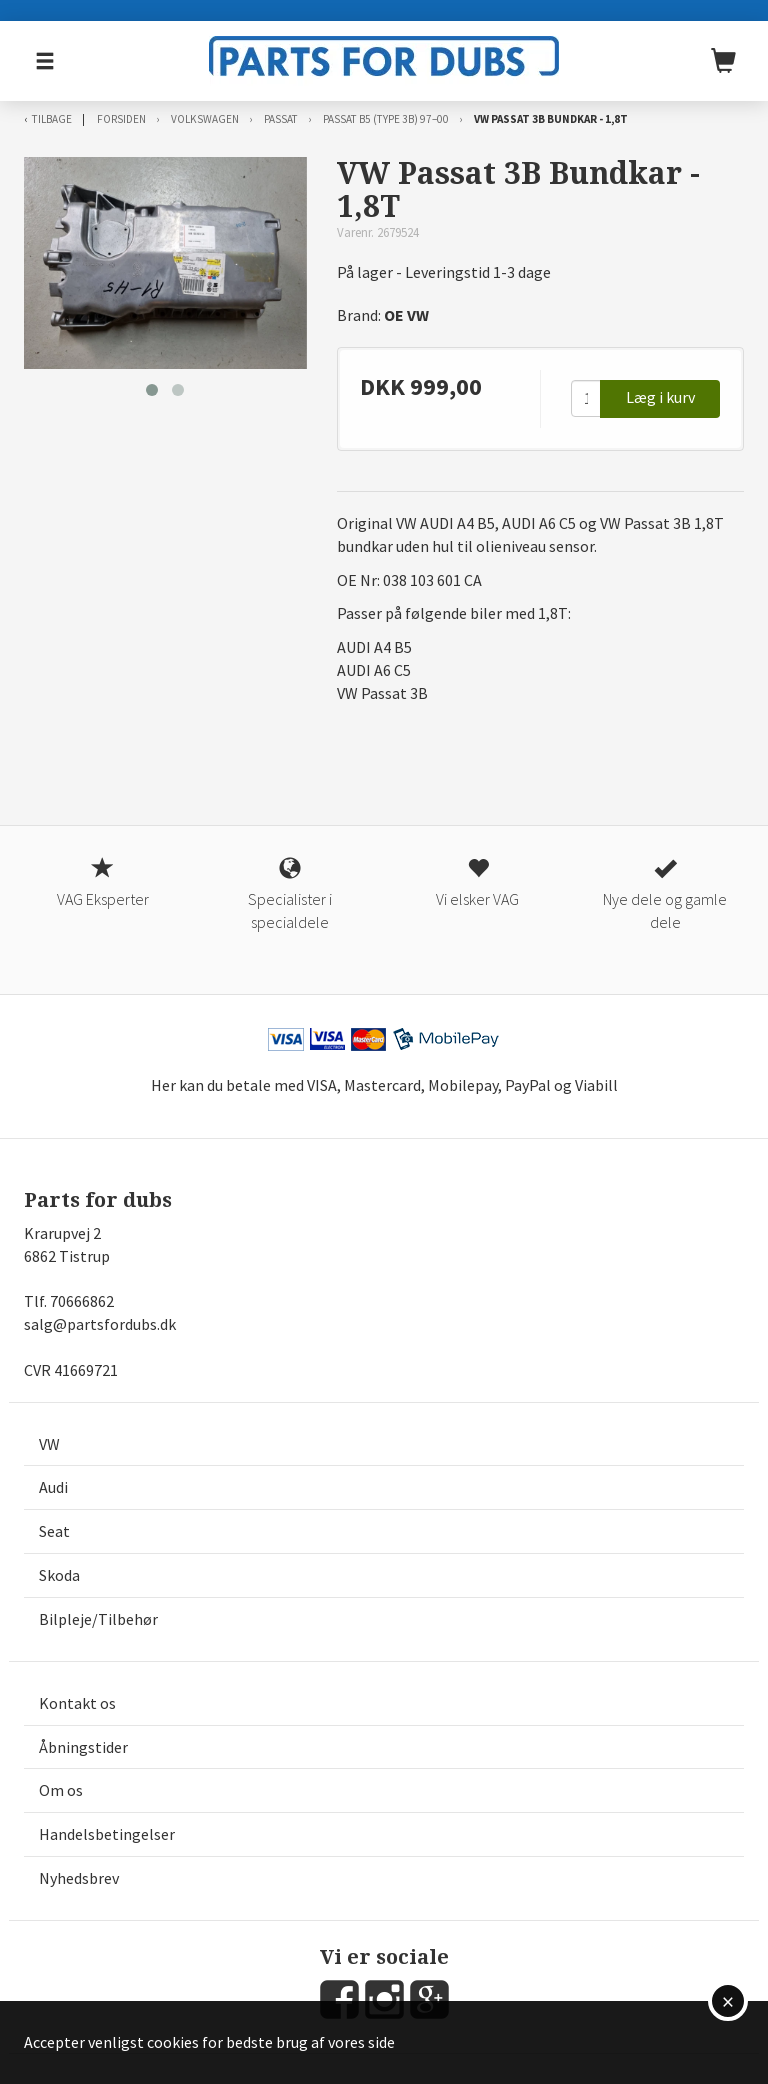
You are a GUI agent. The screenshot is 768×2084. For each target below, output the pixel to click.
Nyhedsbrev (79, 1878)
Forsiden (121, 119)
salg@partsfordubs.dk (100, 1324)
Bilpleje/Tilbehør (98, 1619)
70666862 (82, 1301)
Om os (61, 1790)
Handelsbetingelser (107, 1834)
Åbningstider (83, 1747)
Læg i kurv (660, 397)
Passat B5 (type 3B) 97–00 (386, 119)
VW (49, 1444)
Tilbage (52, 119)
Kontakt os (77, 1703)
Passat (281, 119)
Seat (54, 1531)
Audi (53, 1487)
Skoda (59, 1575)
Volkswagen (205, 119)
